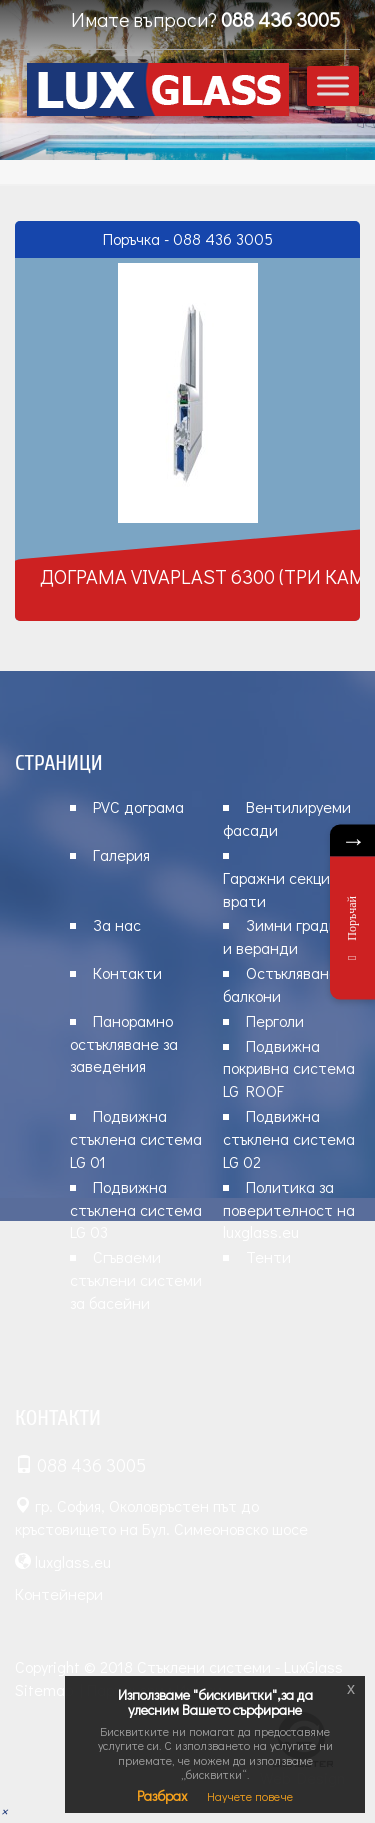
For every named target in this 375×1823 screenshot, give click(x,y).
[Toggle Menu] (333, 85)
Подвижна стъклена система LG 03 (136, 1209)
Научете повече (250, 1796)
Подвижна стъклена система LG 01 (136, 1138)
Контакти (127, 972)
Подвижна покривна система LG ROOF (289, 1068)
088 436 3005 (280, 19)
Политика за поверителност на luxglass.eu (289, 1209)
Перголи (275, 1020)
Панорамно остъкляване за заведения (124, 1043)
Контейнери (59, 1593)
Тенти (268, 1256)
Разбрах (162, 1795)
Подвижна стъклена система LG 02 (289, 1138)
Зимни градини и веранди (289, 936)
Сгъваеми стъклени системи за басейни (136, 1279)
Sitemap (44, 1689)
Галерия (121, 854)
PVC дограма (138, 806)
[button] (4, 1810)
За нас (117, 924)
